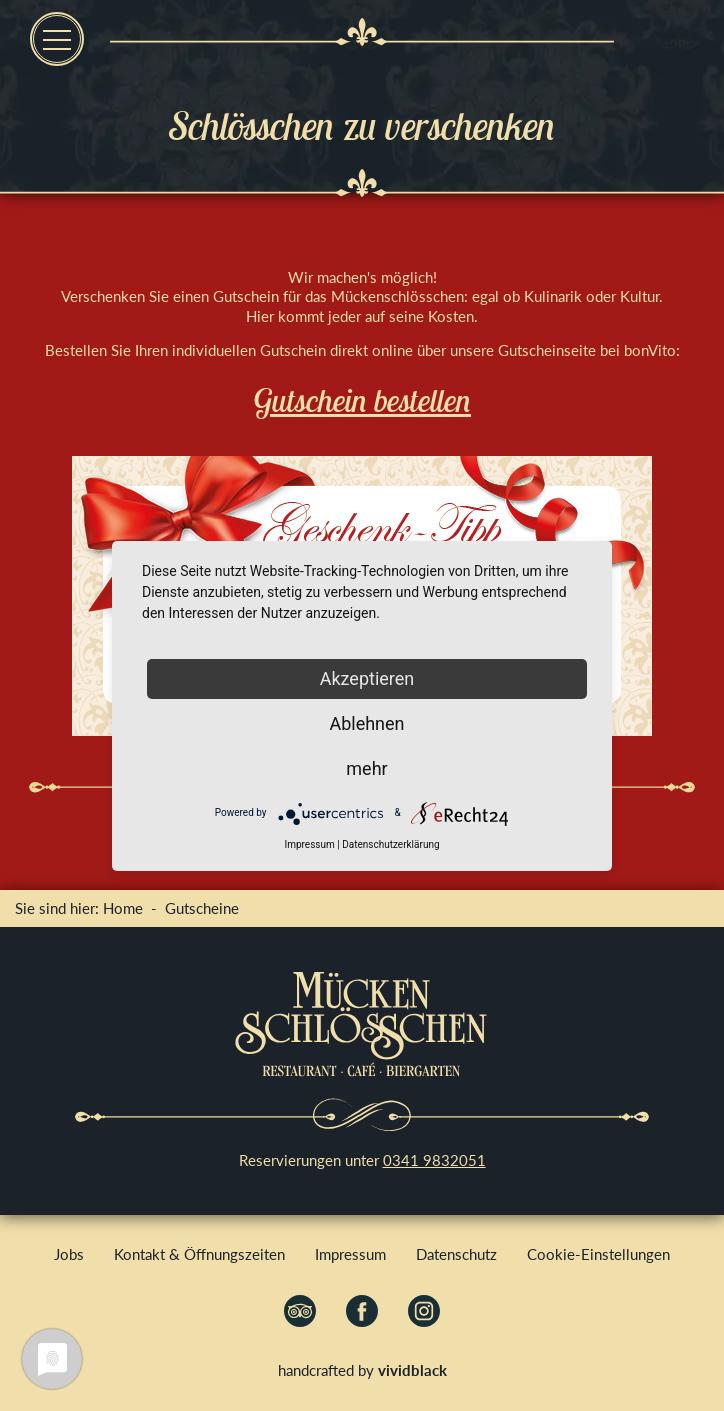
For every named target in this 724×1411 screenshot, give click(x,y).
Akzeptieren (367, 678)
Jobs (69, 1254)
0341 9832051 (434, 1160)
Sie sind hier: (59, 908)
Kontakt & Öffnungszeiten (199, 1254)
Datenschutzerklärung (390, 844)
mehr (366, 768)
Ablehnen (366, 723)
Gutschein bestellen (362, 400)
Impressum (350, 1254)
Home (123, 908)
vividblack (412, 1370)
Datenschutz (456, 1254)
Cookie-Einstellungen (598, 1254)
